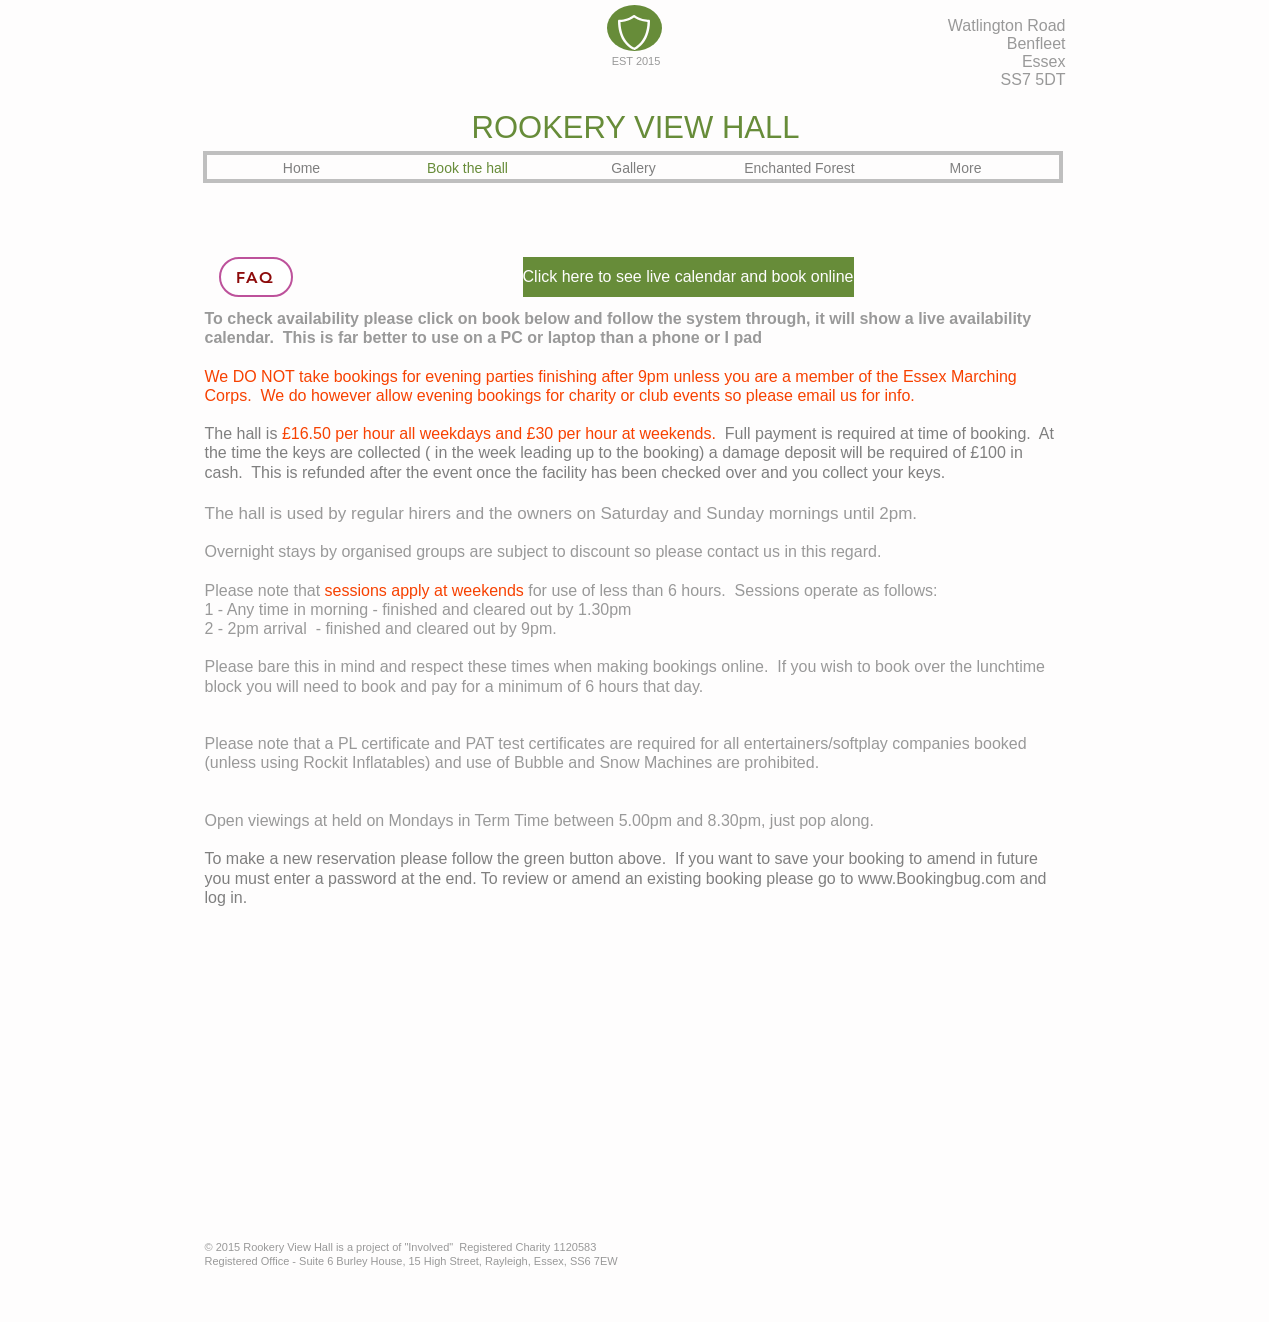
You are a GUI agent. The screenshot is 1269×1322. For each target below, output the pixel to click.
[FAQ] (256, 277)
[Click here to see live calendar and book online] (688, 277)
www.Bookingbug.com (936, 878)
